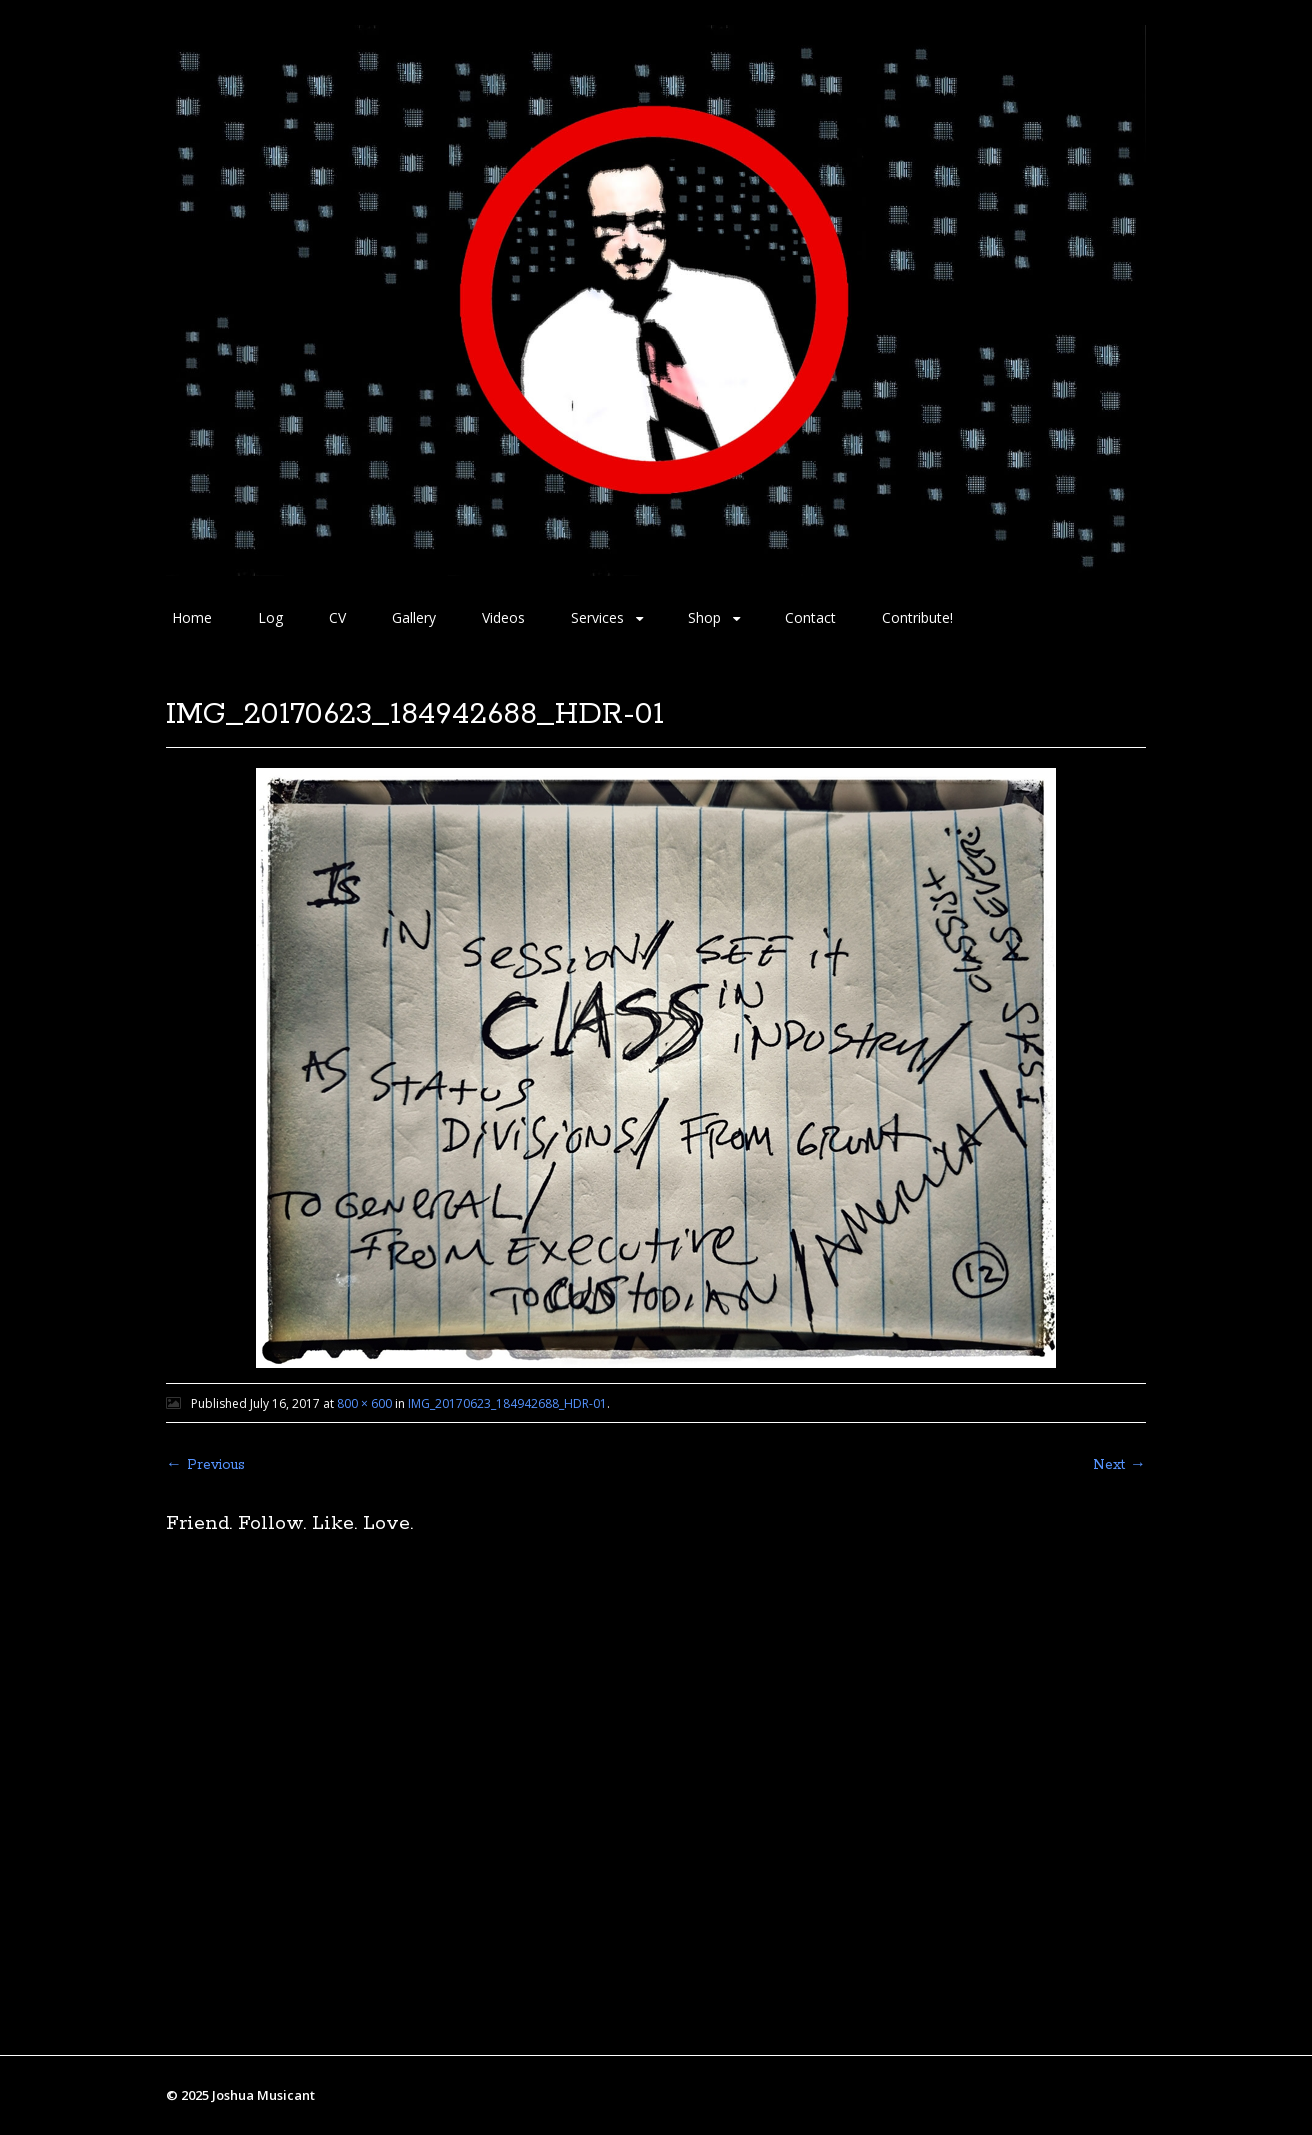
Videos (503, 617)
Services (597, 617)
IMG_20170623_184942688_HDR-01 (507, 1403)
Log (270, 617)
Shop (704, 617)
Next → (1119, 1465)
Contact (810, 617)
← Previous (205, 1465)
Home (192, 617)
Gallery (414, 617)
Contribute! (917, 617)
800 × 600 (364, 1403)
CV (337, 617)
